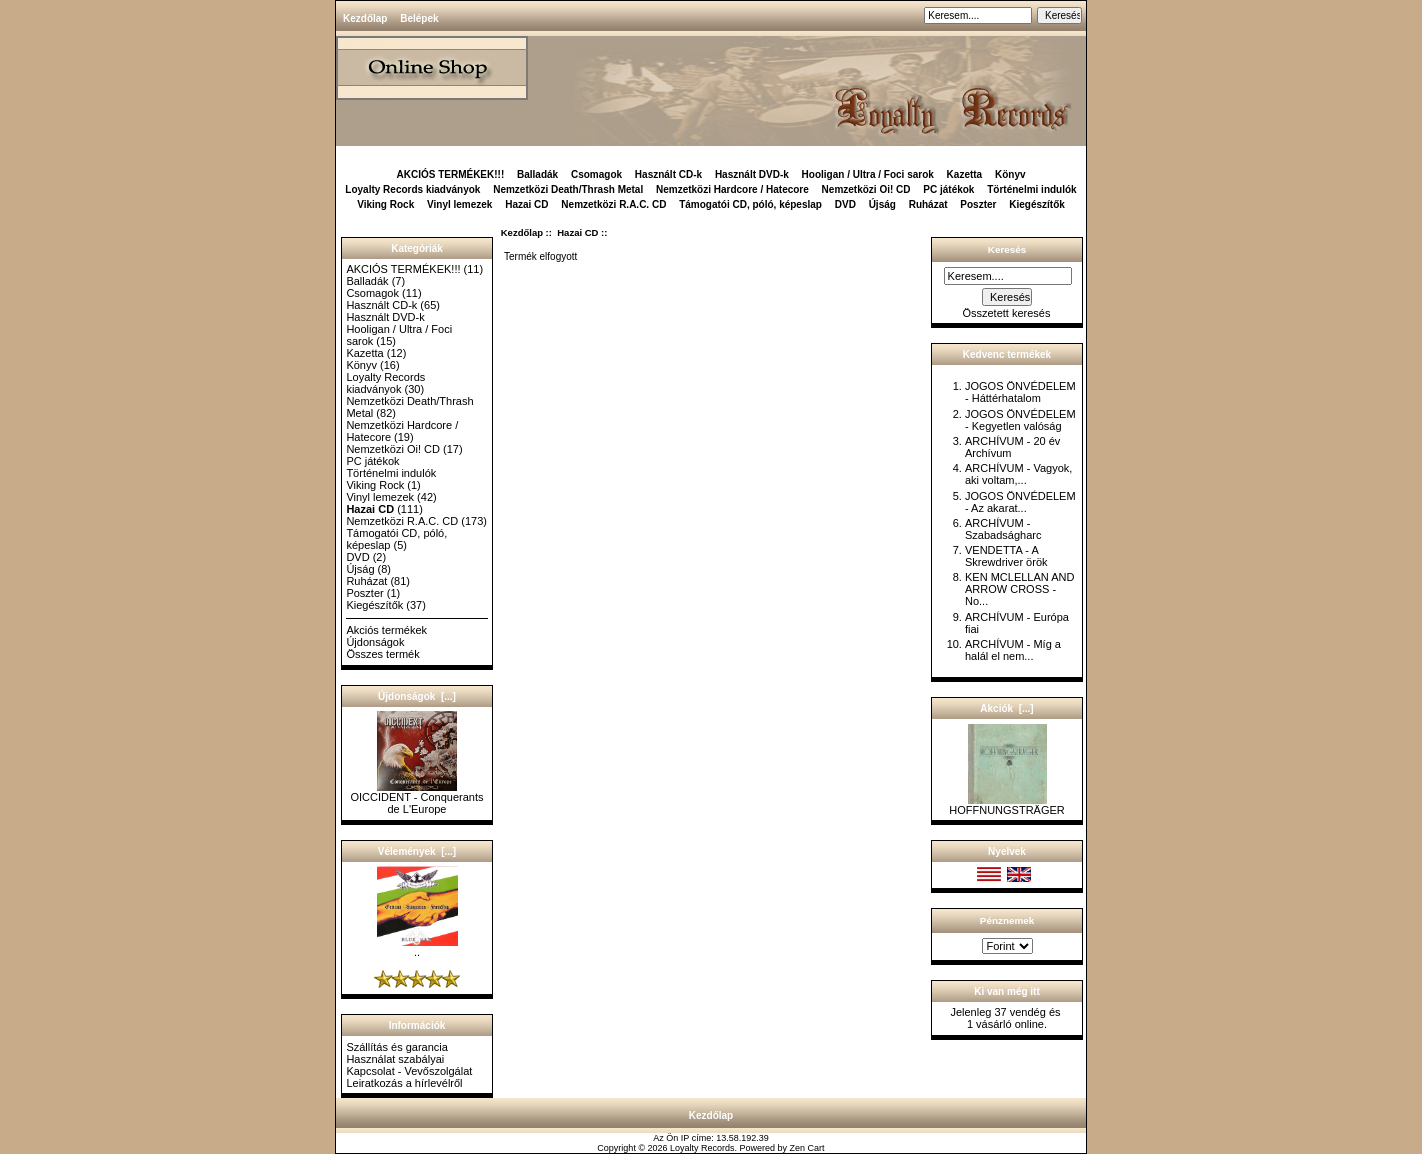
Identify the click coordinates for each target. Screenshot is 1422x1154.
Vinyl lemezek (459, 204)
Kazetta (965, 174)
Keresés (1007, 249)
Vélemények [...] (417, 851)
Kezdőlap (365, 18)
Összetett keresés (1006, 313)
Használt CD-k (668, 174)
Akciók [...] (1006, 708)
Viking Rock (385, 204)
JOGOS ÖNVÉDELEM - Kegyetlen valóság (1020, 420)
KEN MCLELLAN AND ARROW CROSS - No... (1019, 589)
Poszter (978, 204)
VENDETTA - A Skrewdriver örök (1006, 556)
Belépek (419, 18)
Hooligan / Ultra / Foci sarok (868, 174)
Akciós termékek (386, 630)
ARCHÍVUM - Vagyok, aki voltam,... (1018, 474)
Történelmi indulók (1031, 189)
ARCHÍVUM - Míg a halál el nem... (1013, 650)
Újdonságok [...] (417, 696)
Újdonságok (375, 642)
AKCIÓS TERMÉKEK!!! (450, 174)
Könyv (1010, 174)
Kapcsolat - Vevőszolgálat (409, 1071)
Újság (882, 204)
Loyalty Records (702, 1148)
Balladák (537, 174)
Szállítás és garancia (397, 1047)
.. (417, 947)
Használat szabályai (395, 1059)
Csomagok (596, 174)
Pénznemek (1007, 920)
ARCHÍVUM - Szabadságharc (1003, 529)
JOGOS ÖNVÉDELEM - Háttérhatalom (1020, 392)
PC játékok (948, 189)
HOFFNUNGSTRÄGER (1007, 805)
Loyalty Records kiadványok (412, 189)
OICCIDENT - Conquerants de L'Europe (416, 798)
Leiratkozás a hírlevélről (404, 1083)
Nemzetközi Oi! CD (866, 189)
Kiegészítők (1037, 204)
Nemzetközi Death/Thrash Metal (568, 189)
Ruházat (928, 204)
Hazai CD (577, 232)
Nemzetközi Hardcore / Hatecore (732, 189)
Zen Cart (807, 1148)
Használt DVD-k (752, 174)
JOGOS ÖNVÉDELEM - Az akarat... (1020, 502)
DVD (845, 204)
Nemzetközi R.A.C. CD (613, 204)
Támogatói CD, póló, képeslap (750, 204)
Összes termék (382, 654)
